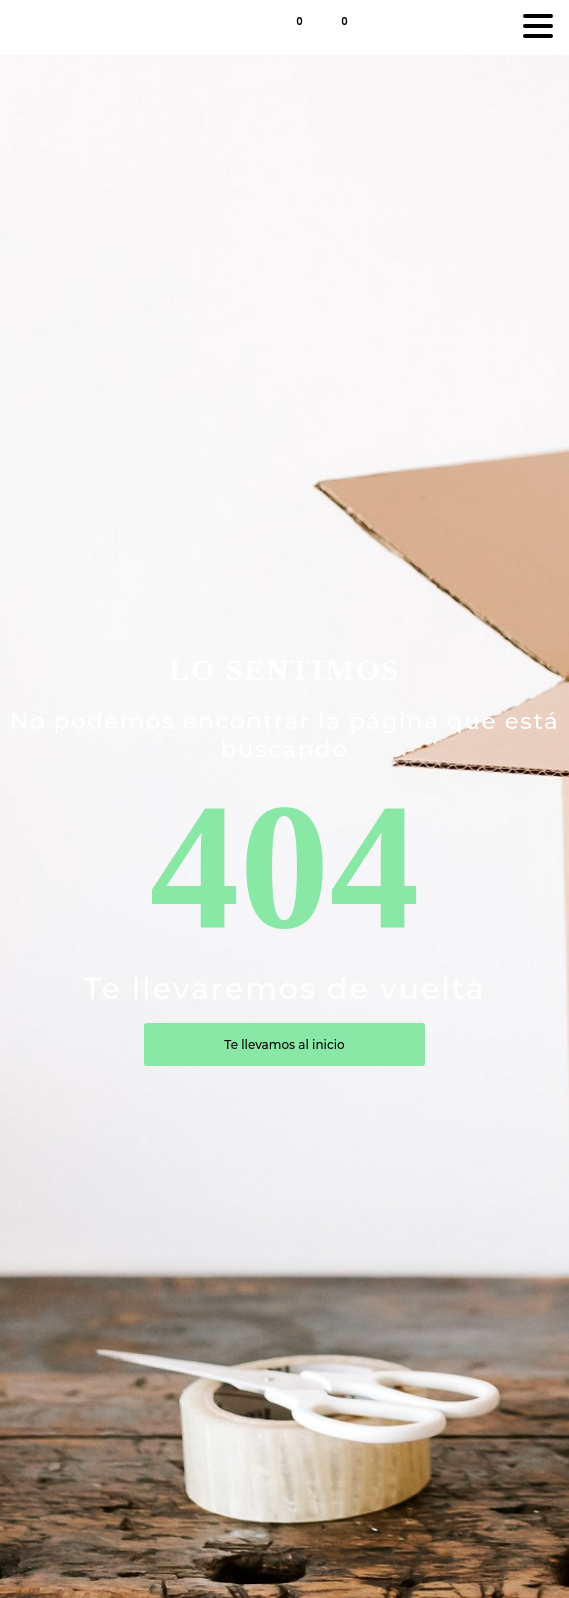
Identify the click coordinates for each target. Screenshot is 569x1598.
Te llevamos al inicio (284, 1044)
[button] (354, 26)
